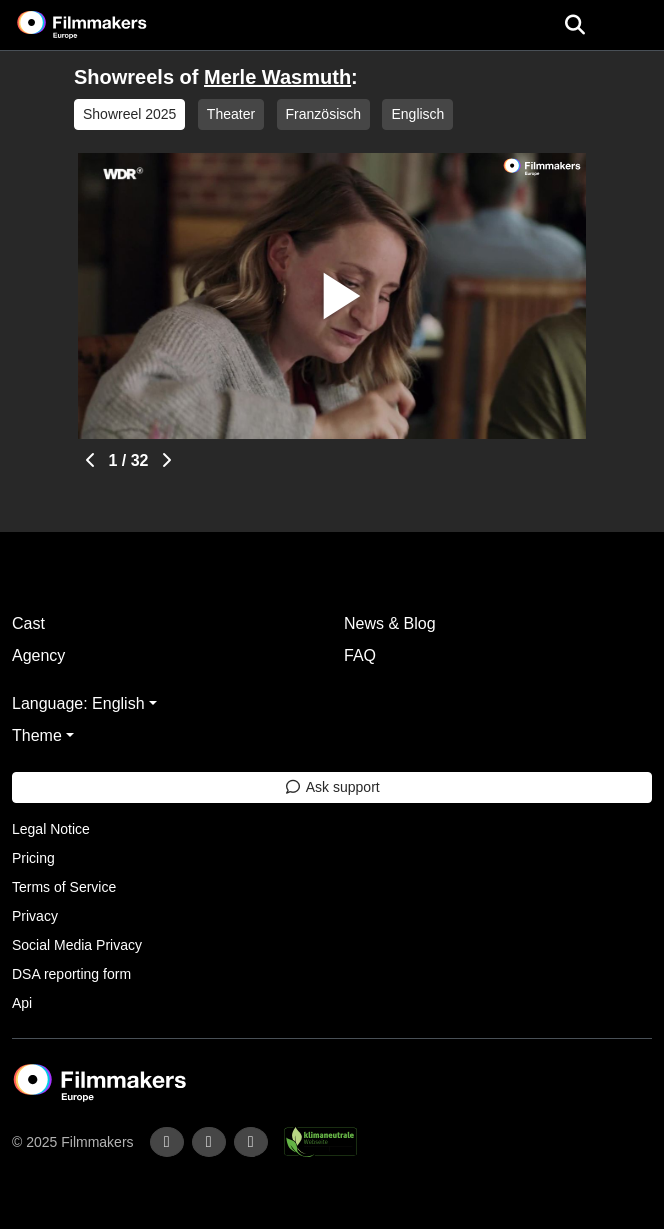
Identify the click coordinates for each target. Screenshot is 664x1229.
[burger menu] (634, 25)
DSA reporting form (71, 974)
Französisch (323, 114)
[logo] (106, 25)
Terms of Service (64, 887)
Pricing (33, 858)
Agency (38, 655)
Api (22, 1003)
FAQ (360, 655)
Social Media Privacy (77, 945)
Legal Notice (51, 829)
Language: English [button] (78, 703)
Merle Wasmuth (277, 77)
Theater (231, 114)
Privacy (35, 916)
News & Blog (390, 623)
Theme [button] (37, 735)
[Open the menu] (574, 25)
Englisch (417, 114)
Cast (28, 623)
